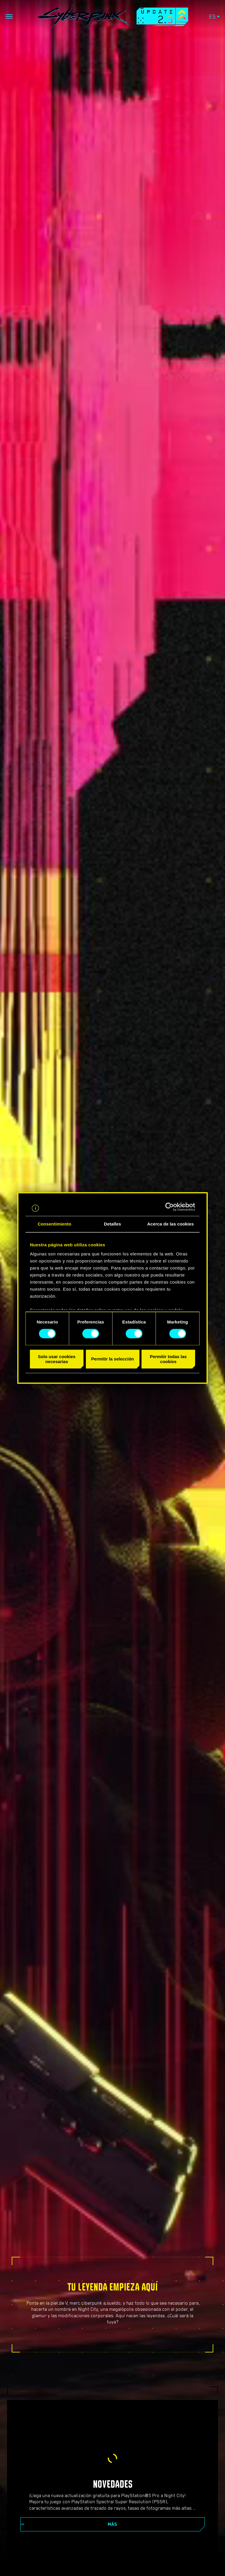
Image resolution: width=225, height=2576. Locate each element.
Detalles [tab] (112, 1223)
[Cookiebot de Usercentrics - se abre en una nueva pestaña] (169, 1207)
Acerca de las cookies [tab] (170, 1223)
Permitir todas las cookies (168, 1359)
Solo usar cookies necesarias (56, 1359)
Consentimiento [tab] (54, 1223)
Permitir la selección (112, 1359)
